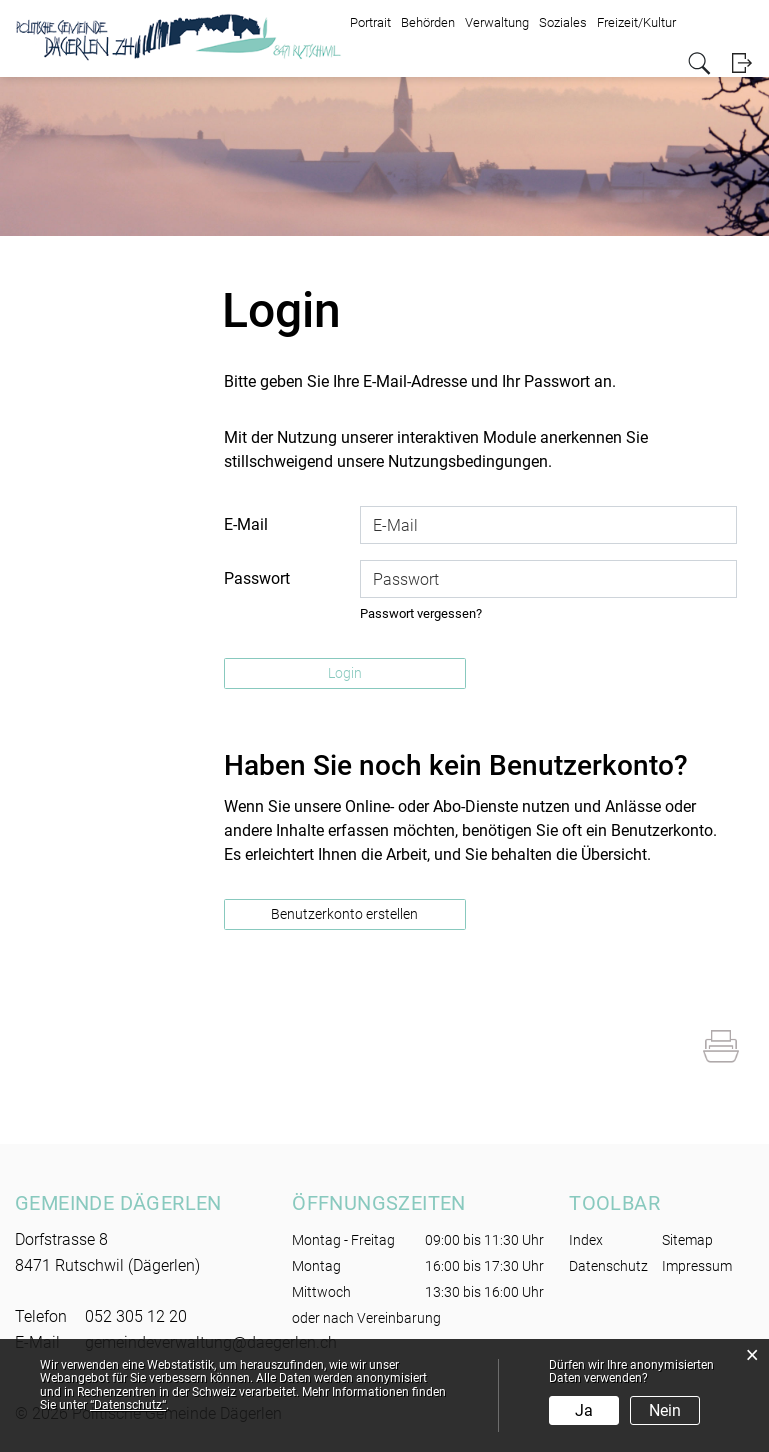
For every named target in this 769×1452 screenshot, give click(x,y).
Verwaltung (497, 22)
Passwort (257, 578)
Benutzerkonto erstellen (344, 914)
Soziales (563, 22)
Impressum (697, 1266)
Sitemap (687, 1240)
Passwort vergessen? (421, 613)
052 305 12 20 (136, 1316)
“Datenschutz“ (128, 1405)
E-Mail (246, 524)
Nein (665, 1410)
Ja (584, 1410)
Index (586, 1240)
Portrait (370, 22)
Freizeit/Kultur (636, 22)
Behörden (428, 22)
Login (741, 63)
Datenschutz (608, 1266)
